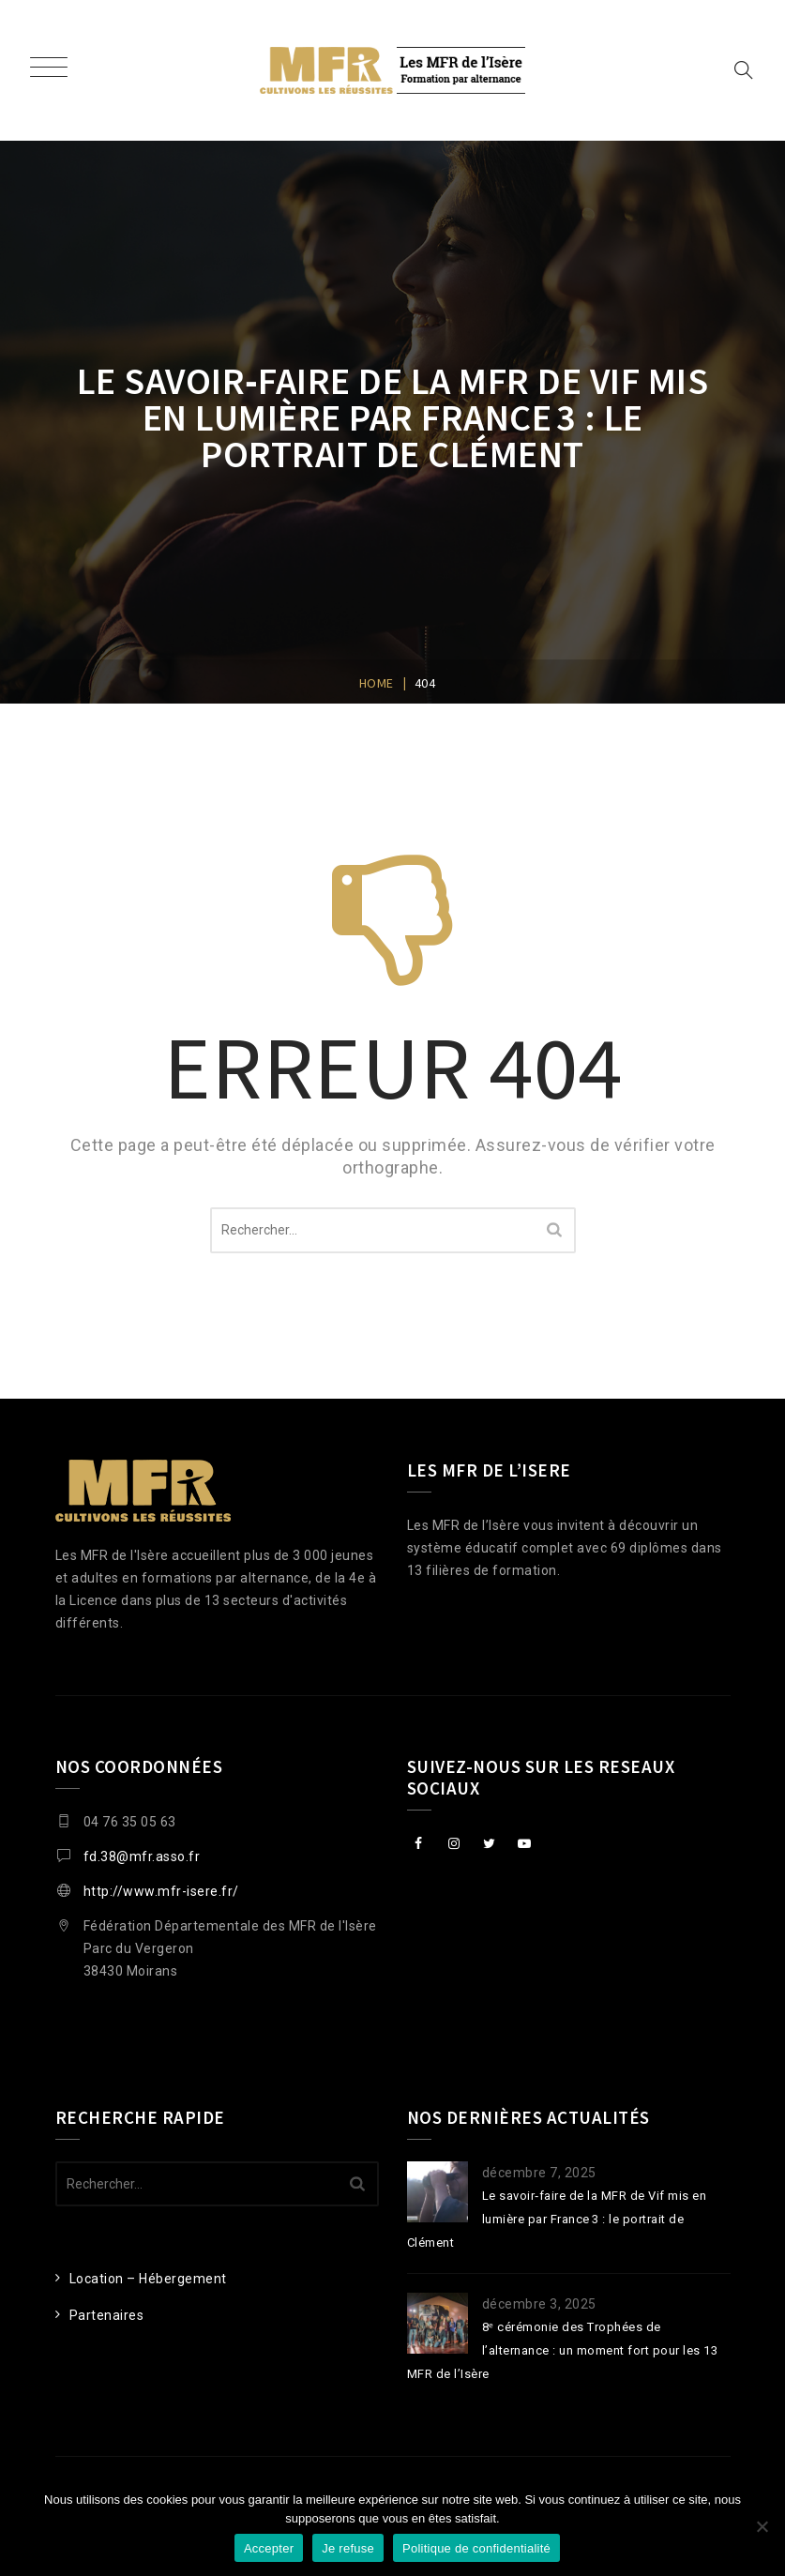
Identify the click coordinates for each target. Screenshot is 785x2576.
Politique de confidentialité (476, 2548)
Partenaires (106, 2315)
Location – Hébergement (148, 2278)
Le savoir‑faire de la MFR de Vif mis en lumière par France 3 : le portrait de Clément (557, 2219)
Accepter (269, 2548)
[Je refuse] (761, 2526)
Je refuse (348, 2548)
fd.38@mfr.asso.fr (142, 1856)
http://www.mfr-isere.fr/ (161, 1891)
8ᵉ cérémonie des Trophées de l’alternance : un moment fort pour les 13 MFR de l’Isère (562, 2350)
